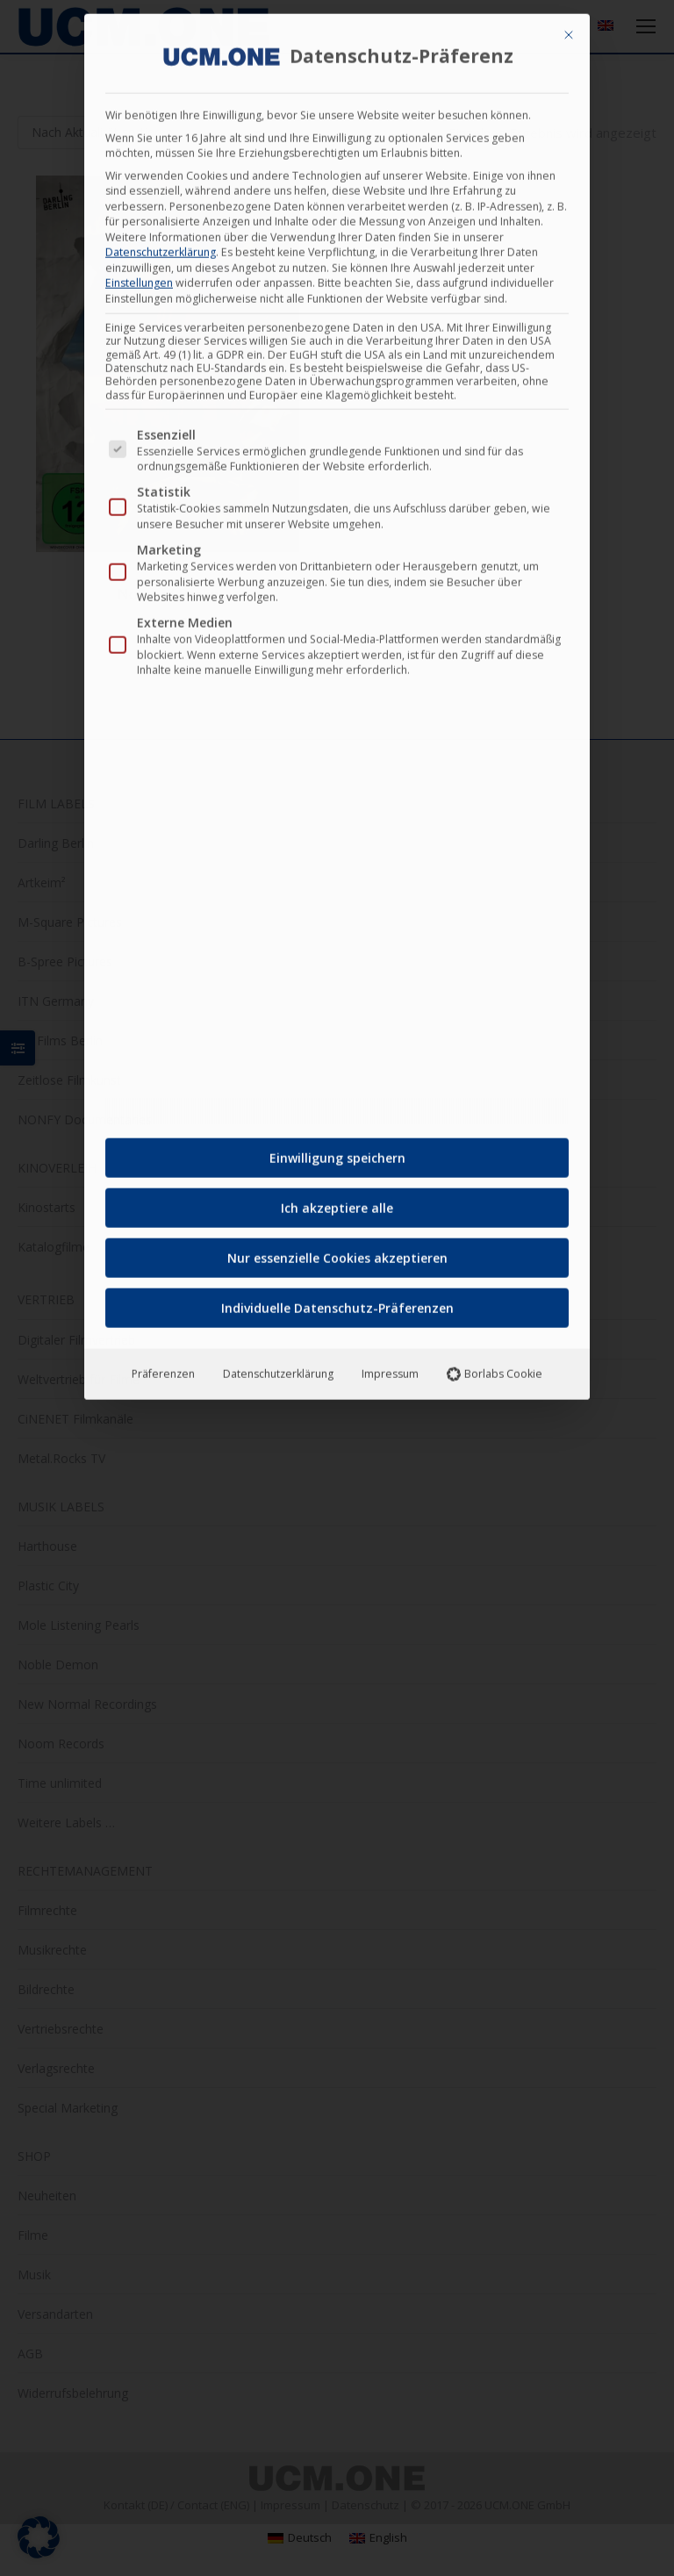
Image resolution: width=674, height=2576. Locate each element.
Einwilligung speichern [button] (337, 1151)
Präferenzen (163, 1367)
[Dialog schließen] (569, 28)
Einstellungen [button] (139, 276)
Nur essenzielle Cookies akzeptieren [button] (337, 1251)
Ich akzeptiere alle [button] (337, 1201)
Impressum (390, 1367)
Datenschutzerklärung (160, 245)
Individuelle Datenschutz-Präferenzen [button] (337, 1301)
